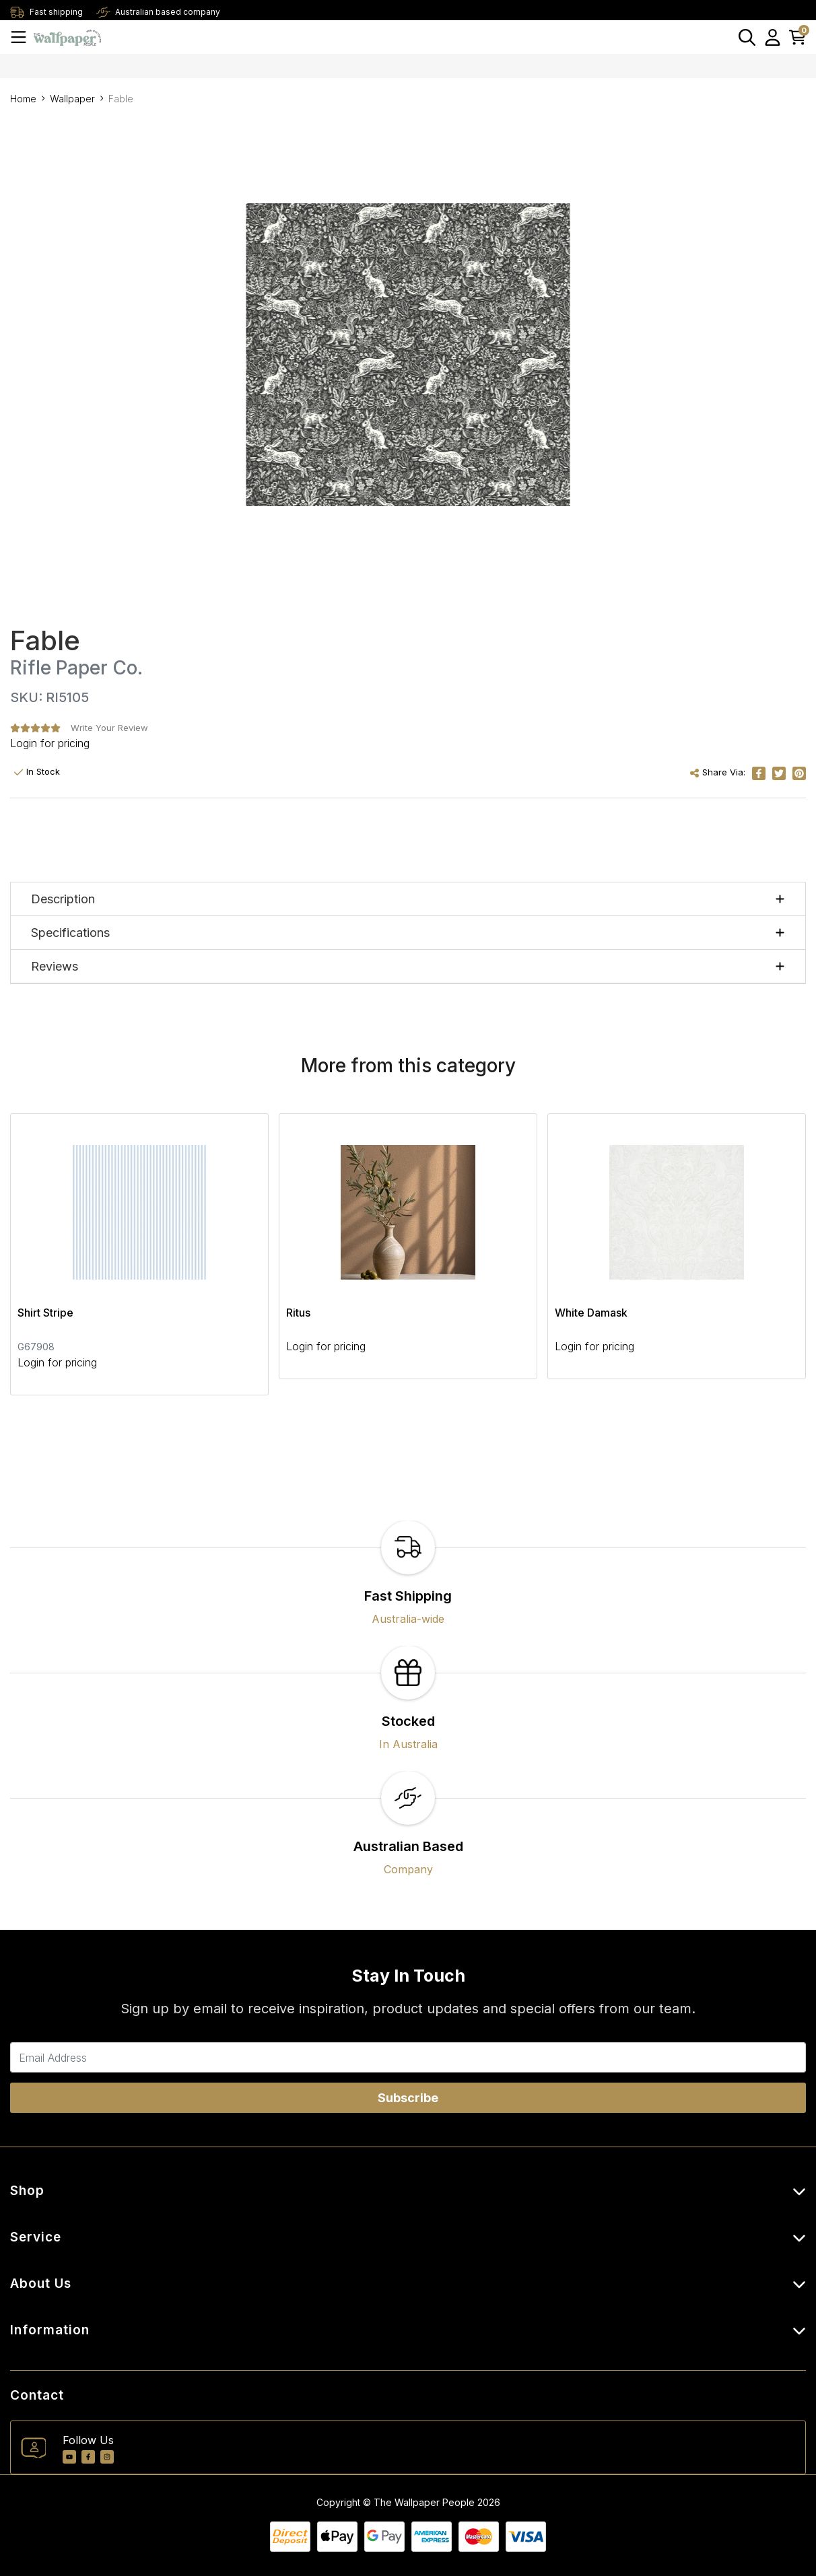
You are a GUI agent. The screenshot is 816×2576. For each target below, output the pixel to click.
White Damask (591, 1312)
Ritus (298, 1312)
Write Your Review (109, 727)
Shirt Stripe (45, 1312)
